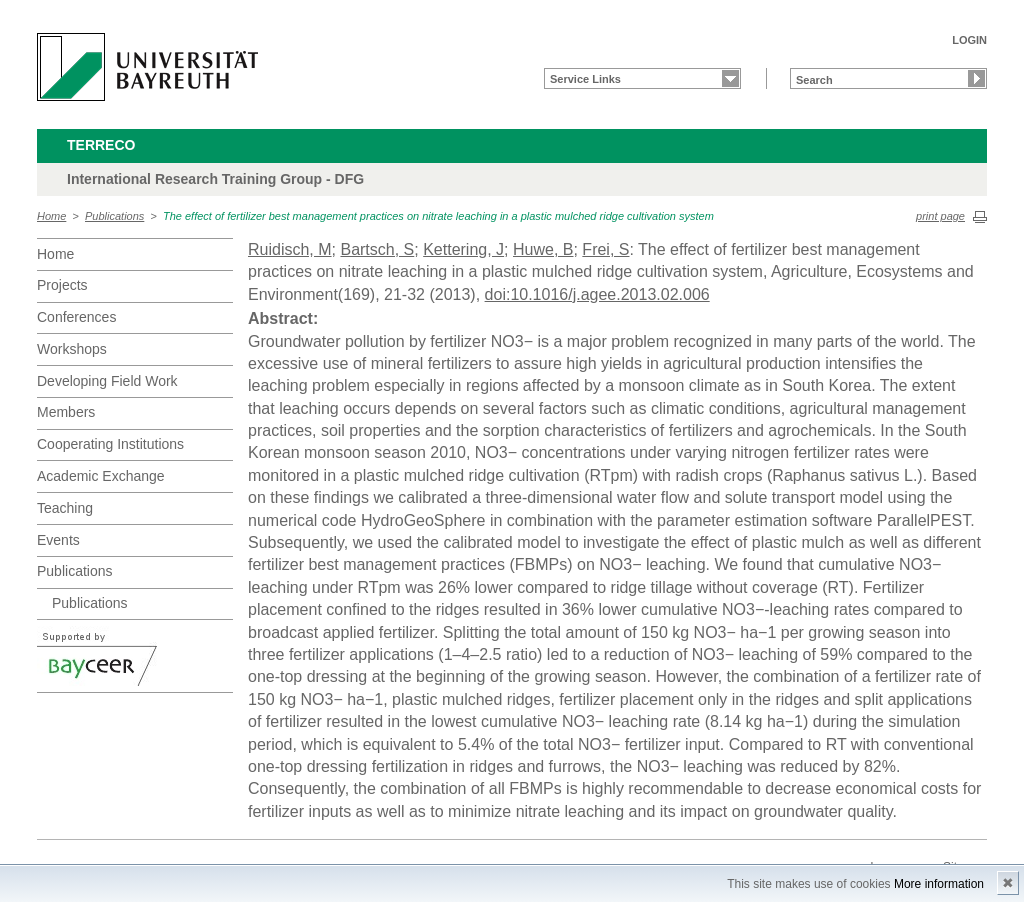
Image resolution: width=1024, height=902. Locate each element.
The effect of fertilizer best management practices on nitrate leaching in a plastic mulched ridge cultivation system (438, 216)
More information (939, 884)
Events (58, 540)
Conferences (76, 317)
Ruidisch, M (290, 249)
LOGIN (969, 40)
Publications (114, 216)
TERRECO (101, 145)
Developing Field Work (107, 381)
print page (940, 216)
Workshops (72, 349)
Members (66, 412)
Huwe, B (543, 249)
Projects (62, 285)
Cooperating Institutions (110, 444)
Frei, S (605, 249)
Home (51, 216)
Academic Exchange (101, 476)
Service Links (585, 79)
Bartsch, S (377, 249)
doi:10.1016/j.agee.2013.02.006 (597, 294)
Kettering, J (463, 249)
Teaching (65, 508)
